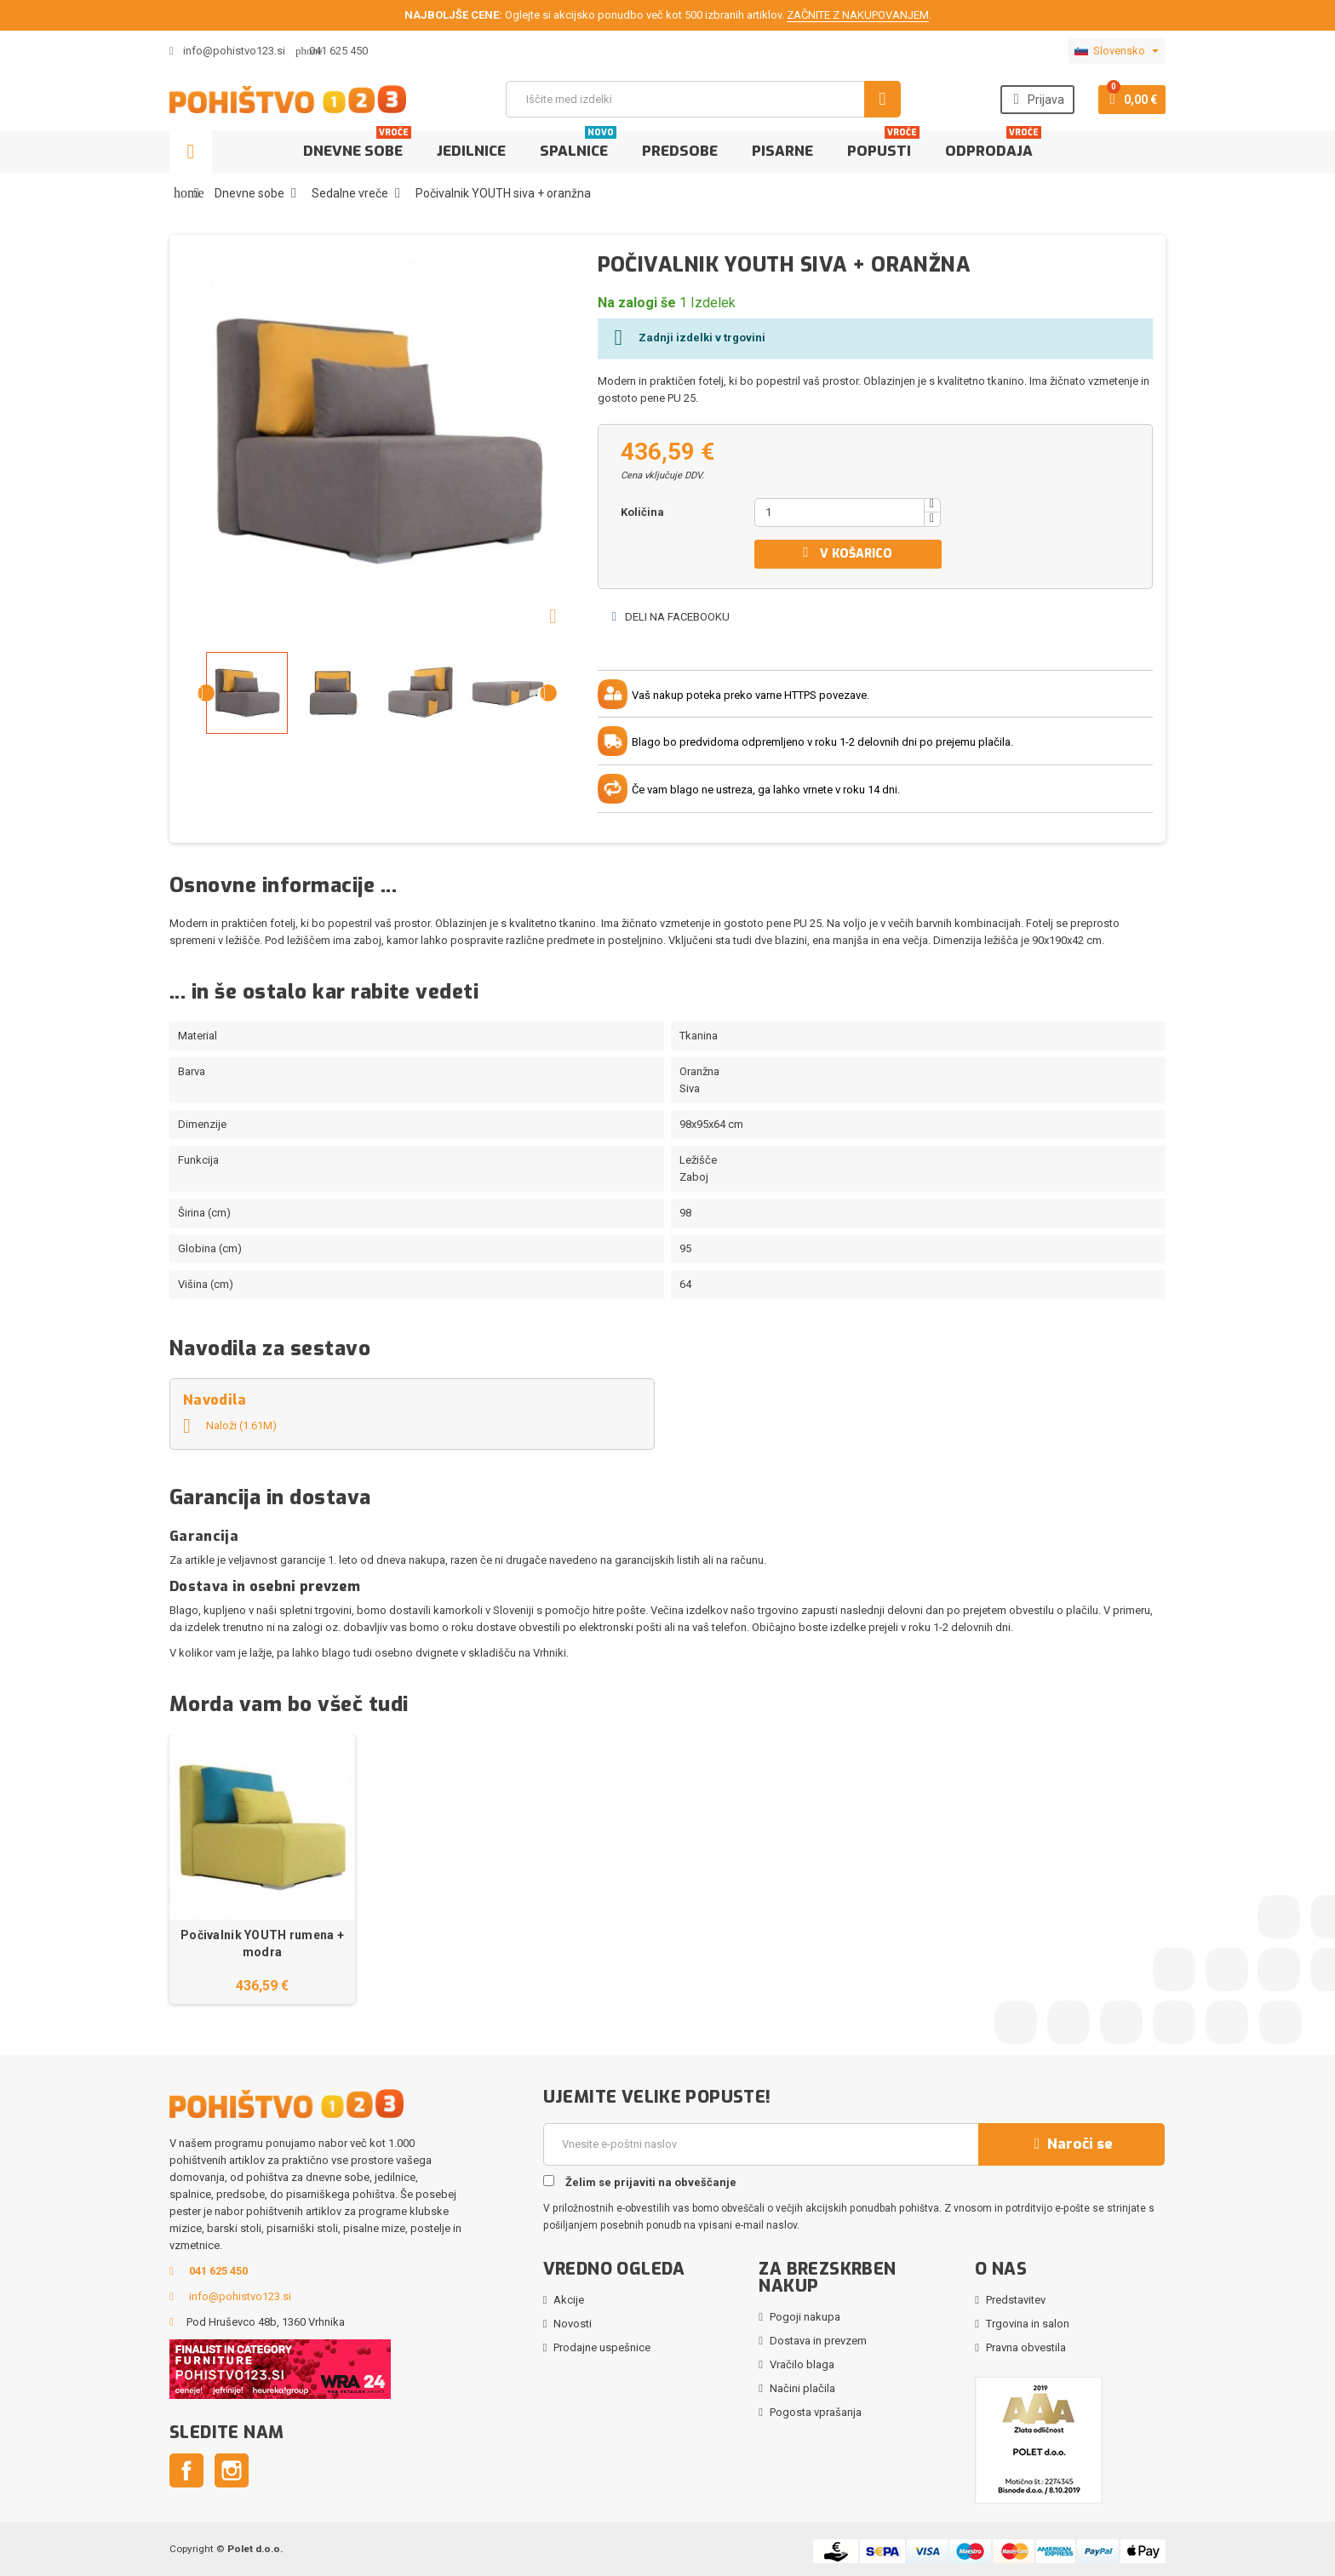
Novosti (572, 2323)
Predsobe (680, 151)
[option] (262, 1869)
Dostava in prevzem (818, 2340)
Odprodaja (993, 145)
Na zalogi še (637, 303)
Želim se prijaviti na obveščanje (639, 2182)
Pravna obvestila (1026, 2347)
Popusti (883, 145)
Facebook (186, 2470)
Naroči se (1071, 2144)
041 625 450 (338, 50)
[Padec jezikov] (1117, 51)
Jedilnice (471, 151)
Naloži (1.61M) (230, 1425)
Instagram (232, 2470)
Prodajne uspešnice (601, 2347)
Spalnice (578, 145)
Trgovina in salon (1027, 2323)
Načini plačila (802, 2388)
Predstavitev (1016, 2299)
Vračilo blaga (802, 2364)
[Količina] (839, 512)
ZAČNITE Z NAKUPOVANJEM (858, 15)
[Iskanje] (703, 99)
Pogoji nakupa (805, 2316)
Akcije (568, 2299)
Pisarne (782, 151)
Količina (642, 512)
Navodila (215, 1400)
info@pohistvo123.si (227, 50)
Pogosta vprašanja (816, 2412)
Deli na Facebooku (670, 616)
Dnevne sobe (357, 145)
